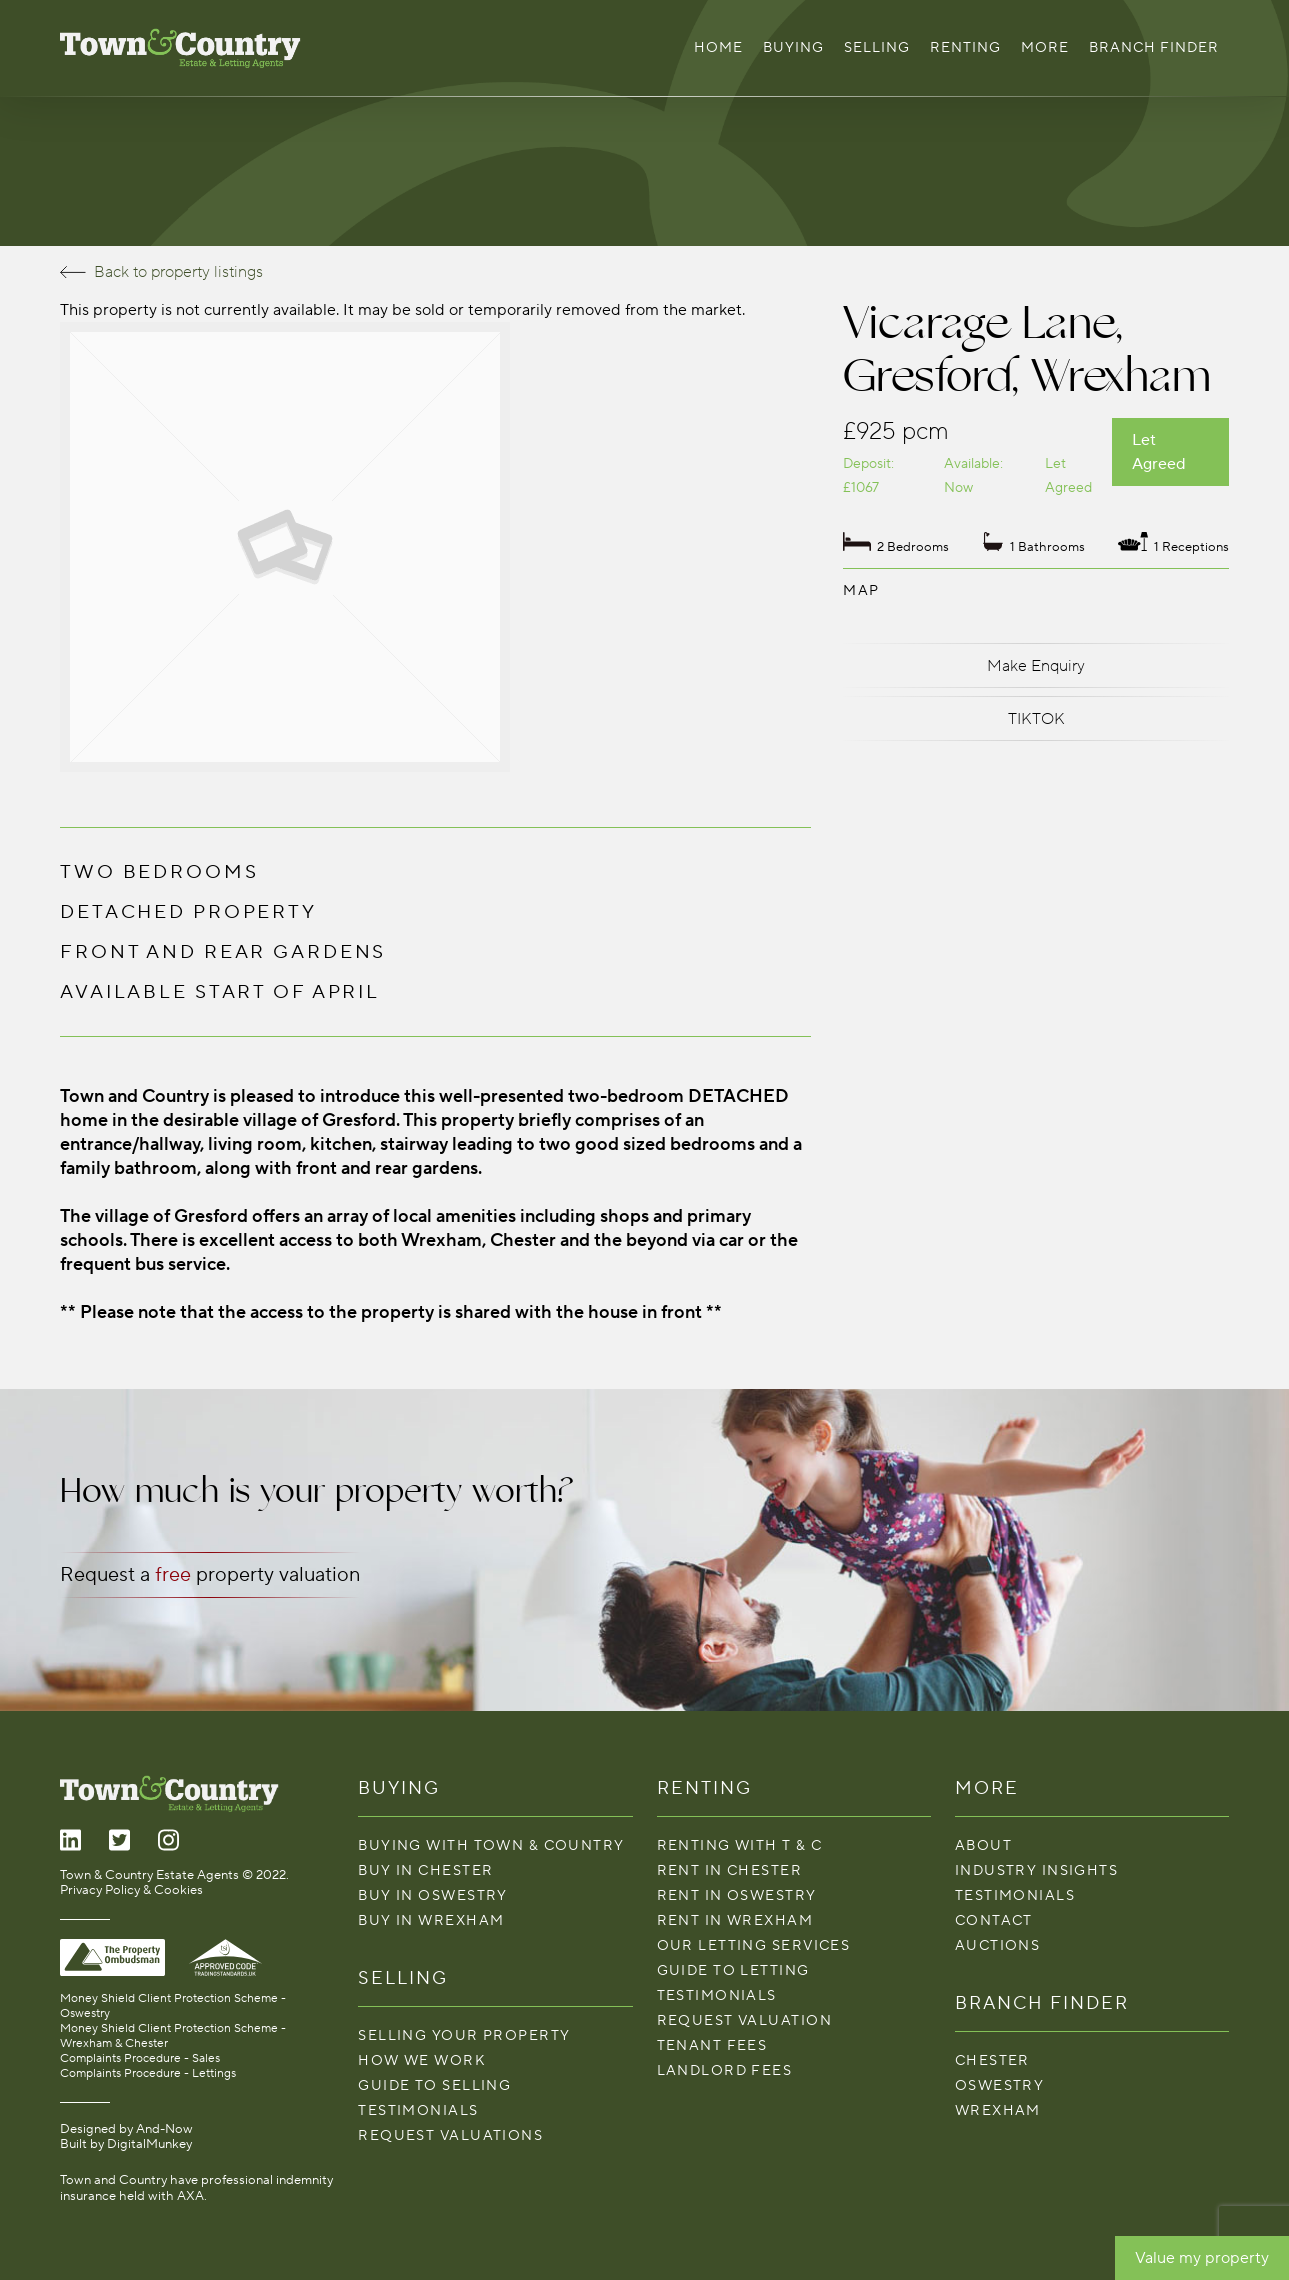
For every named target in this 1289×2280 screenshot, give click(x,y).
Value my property (1202, 2258)
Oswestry (1000, 2085)
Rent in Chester (730, 1870)
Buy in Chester (425, 1870)
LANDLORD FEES (725, 2070)
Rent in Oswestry (737, 1895)
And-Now (164, 2129)
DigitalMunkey (149, 2144)
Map (861, 590)
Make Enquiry (1036, 666)
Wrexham (998, 2110)
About (983, 1845)
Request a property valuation (210, 1575)
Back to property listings (161, 272)
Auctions (998, 1945)
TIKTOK (1036, 719)
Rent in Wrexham (735, 1920)
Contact (994, 1920)
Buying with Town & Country (491, 1845)
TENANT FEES (712, 2045)
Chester (992, 2060)
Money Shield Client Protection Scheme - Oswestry (173, 2006)
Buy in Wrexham (431, 1920)
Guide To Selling (434, 2085)
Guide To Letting (733, 1970)
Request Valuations (450, 2135)
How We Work (422, 2060)
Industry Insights (1036, 1870)
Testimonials (418, 2110)
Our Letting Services (754, 1945)
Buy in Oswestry (433, 1895)
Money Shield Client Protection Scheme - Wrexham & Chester (173, 2036)
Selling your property (464, 2035)
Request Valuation (744, 2020)
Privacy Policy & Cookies (131, 1890)
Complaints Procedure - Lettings (148, 2073)
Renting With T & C (740, 1845)
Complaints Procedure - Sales (140, 2058)
